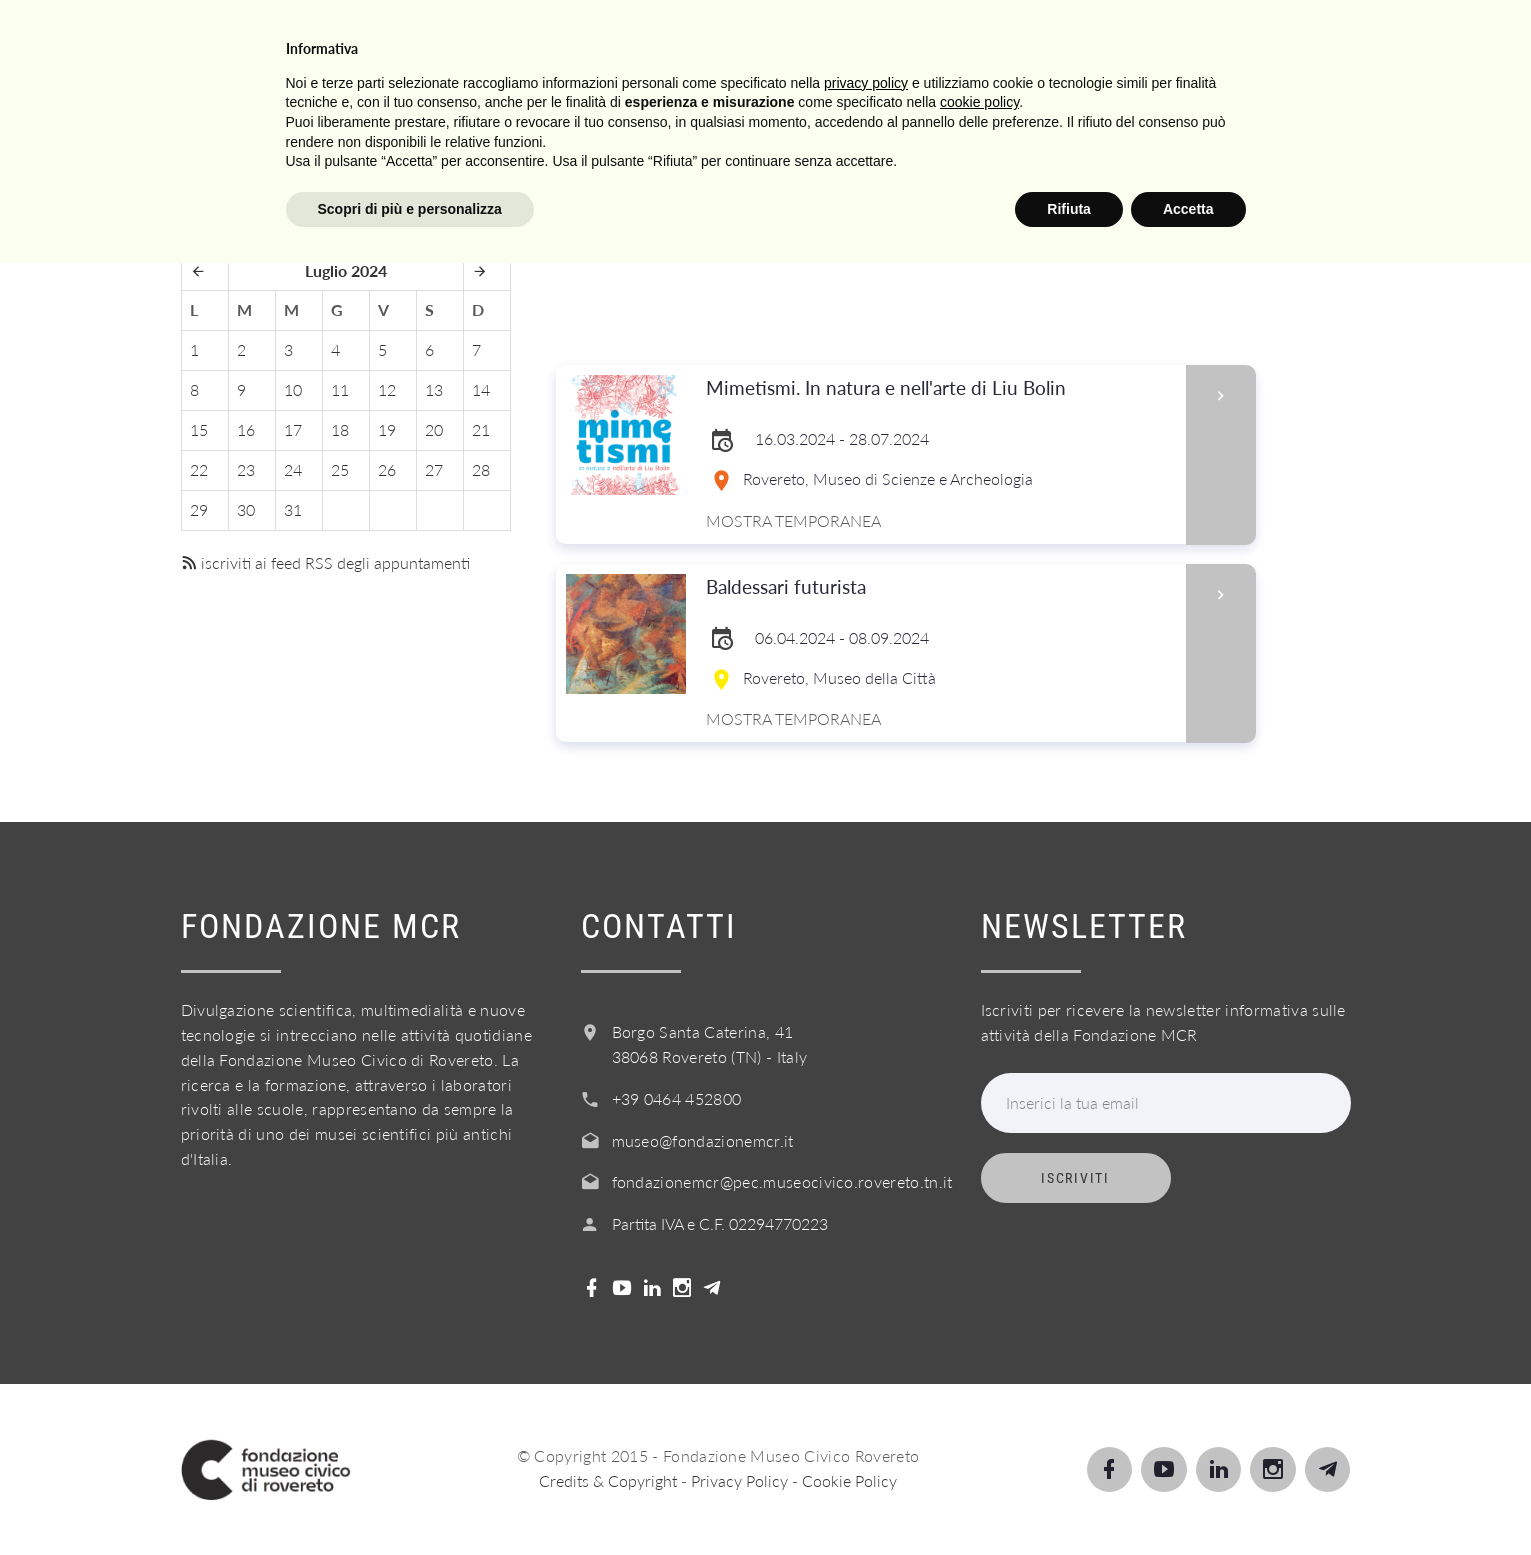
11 (340, 389)
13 (434, 389)
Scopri (662, 38)
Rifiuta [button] (1069, 1500)
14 (481, 389)
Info (974, 38)
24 (293, 469)
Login (1406, 38)
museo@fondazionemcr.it (703, 1140)
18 (340, 429)
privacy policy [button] (866, 1374)
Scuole (768, 38)
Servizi (878, 38)
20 (434, 429)
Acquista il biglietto (1141, 38)
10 (293, 389)
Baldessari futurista (939, 587)
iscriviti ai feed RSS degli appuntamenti (325, 562)
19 (387, 429)
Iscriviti (1075, 1178)
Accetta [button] (1188, 1500)
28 (481, 469)
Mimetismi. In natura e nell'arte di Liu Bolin (939, 388)
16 (246, 429)
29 (199, 509)
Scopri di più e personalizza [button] (410, 1500)
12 (387, 389)
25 (340, 469)
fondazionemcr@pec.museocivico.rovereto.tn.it (782, 1181)
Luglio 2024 (346, 270)
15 (199, 429)
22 (199, 469)
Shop (1311, 38)
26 (387, 469)
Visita (560, 38)
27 (434, 469)
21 (481, 429)
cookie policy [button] (979, 1394)
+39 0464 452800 (677, 1098)
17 (293, 429)
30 (246, 509)
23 (246, 469)
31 (293, 509)
